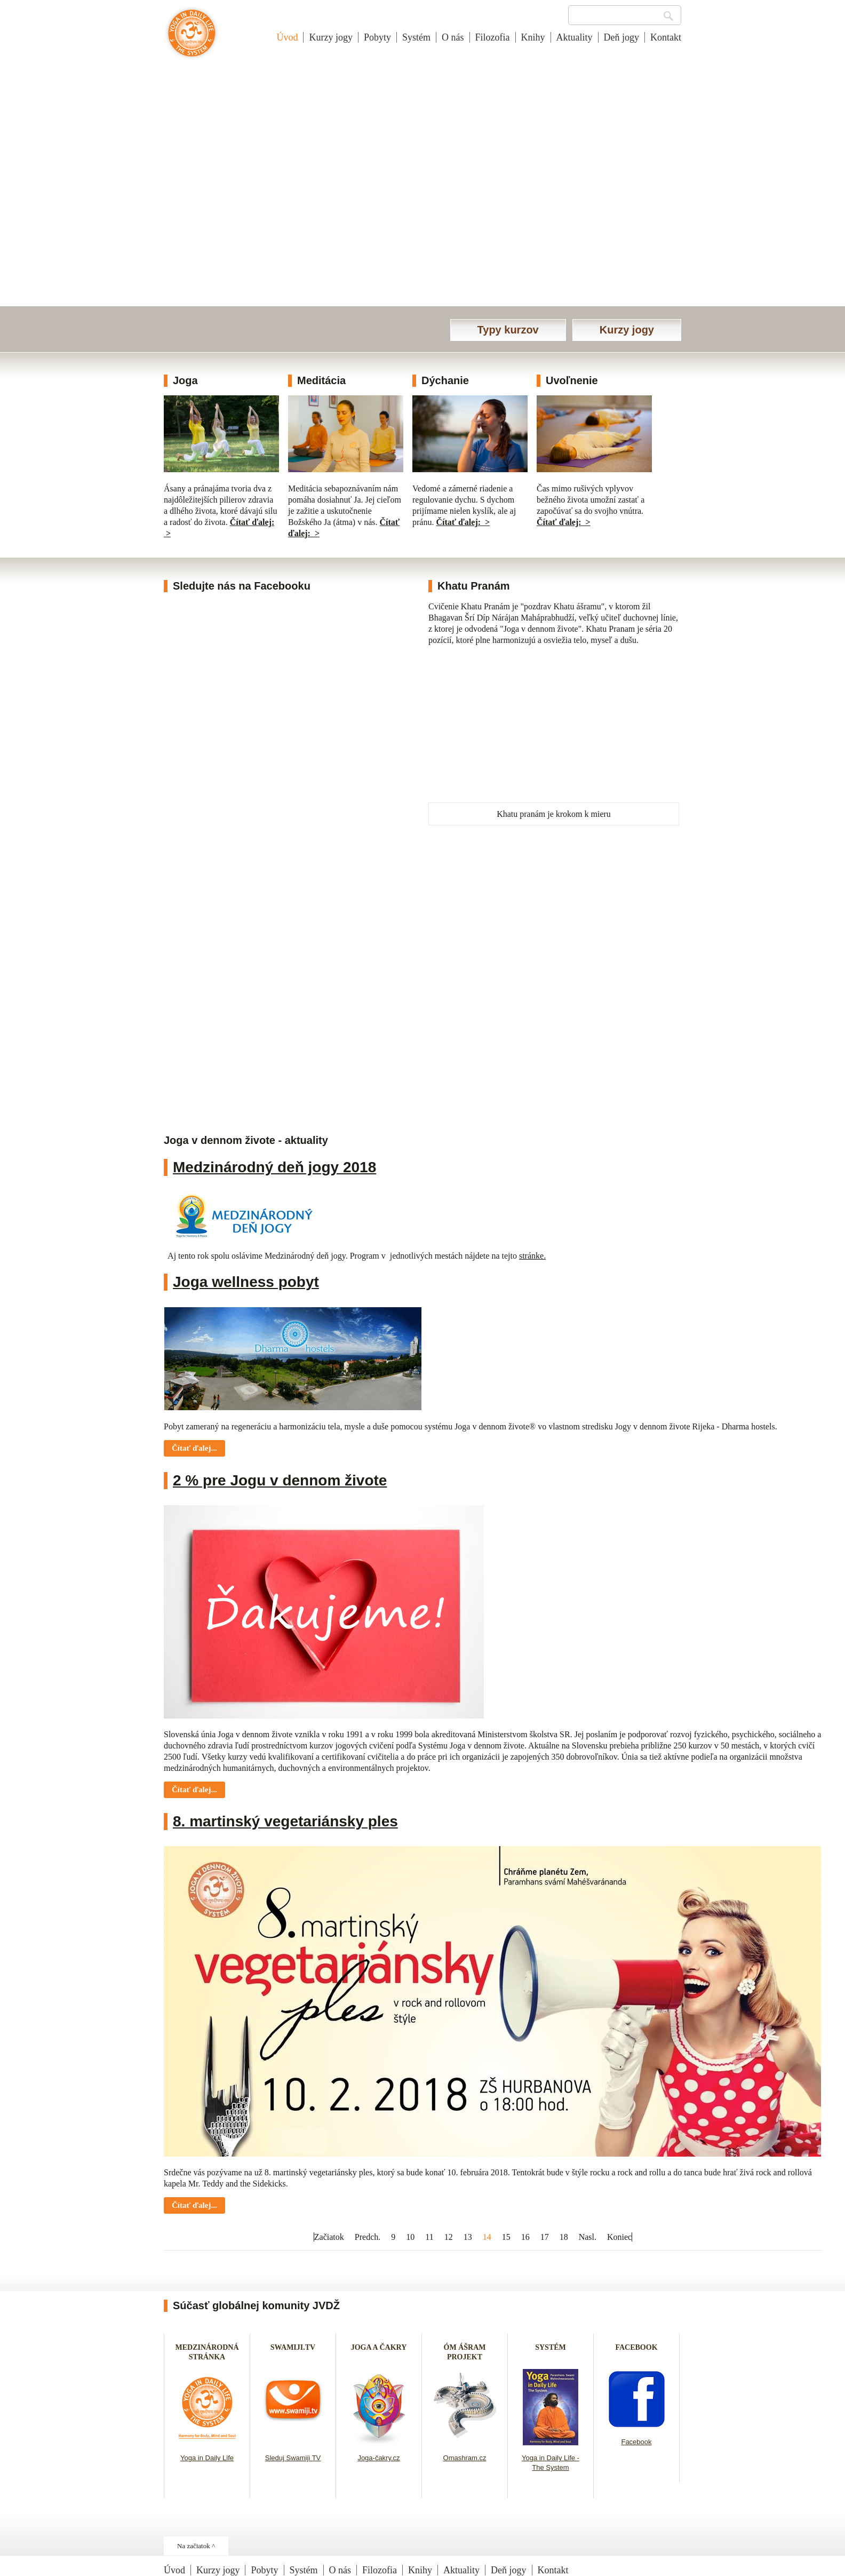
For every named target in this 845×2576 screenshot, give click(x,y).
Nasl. (587, 2236)
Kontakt (665, 37)
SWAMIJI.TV (292, 2347)
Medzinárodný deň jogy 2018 (274, 1167)
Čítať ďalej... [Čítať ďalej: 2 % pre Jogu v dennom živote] (194, 1789)
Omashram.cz (465, 2458)
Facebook (636, 2442)
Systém (416, 37)
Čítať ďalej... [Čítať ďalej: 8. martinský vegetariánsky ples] (194, 2205)
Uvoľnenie (572, 380)
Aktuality (574, 37)
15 (506, 2236)
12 (448, 2236)
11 (429, 2236)
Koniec (619, 2236)
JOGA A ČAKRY (379, 2347)
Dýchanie (445, 380)
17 (544, 2236)
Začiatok (329, 2236)
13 (468, 2236)
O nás (453, 37)
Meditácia (321, 380)
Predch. (367, 2236)
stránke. (532, 1255)
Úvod (287, 37)
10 (410, 2236)
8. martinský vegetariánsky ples (285, 1821)
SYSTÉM (550, 2347)
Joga (185, 380)
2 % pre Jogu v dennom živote (280, 1480)
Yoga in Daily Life (207, 2458)
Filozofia (492, 37)
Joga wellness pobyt (246, 1282)
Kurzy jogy (330, 37)
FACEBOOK (636, 2347)
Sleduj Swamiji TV (293, 2458)
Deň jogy (622, 37)
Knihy (533, 37)
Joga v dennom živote (192, 38)
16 (525, 2236)
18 (564, 2236)
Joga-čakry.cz (378, 2458)
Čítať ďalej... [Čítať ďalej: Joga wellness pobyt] (194, 1448)
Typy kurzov (508, 330)
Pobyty (377, 37)
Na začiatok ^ (196, 2546)
